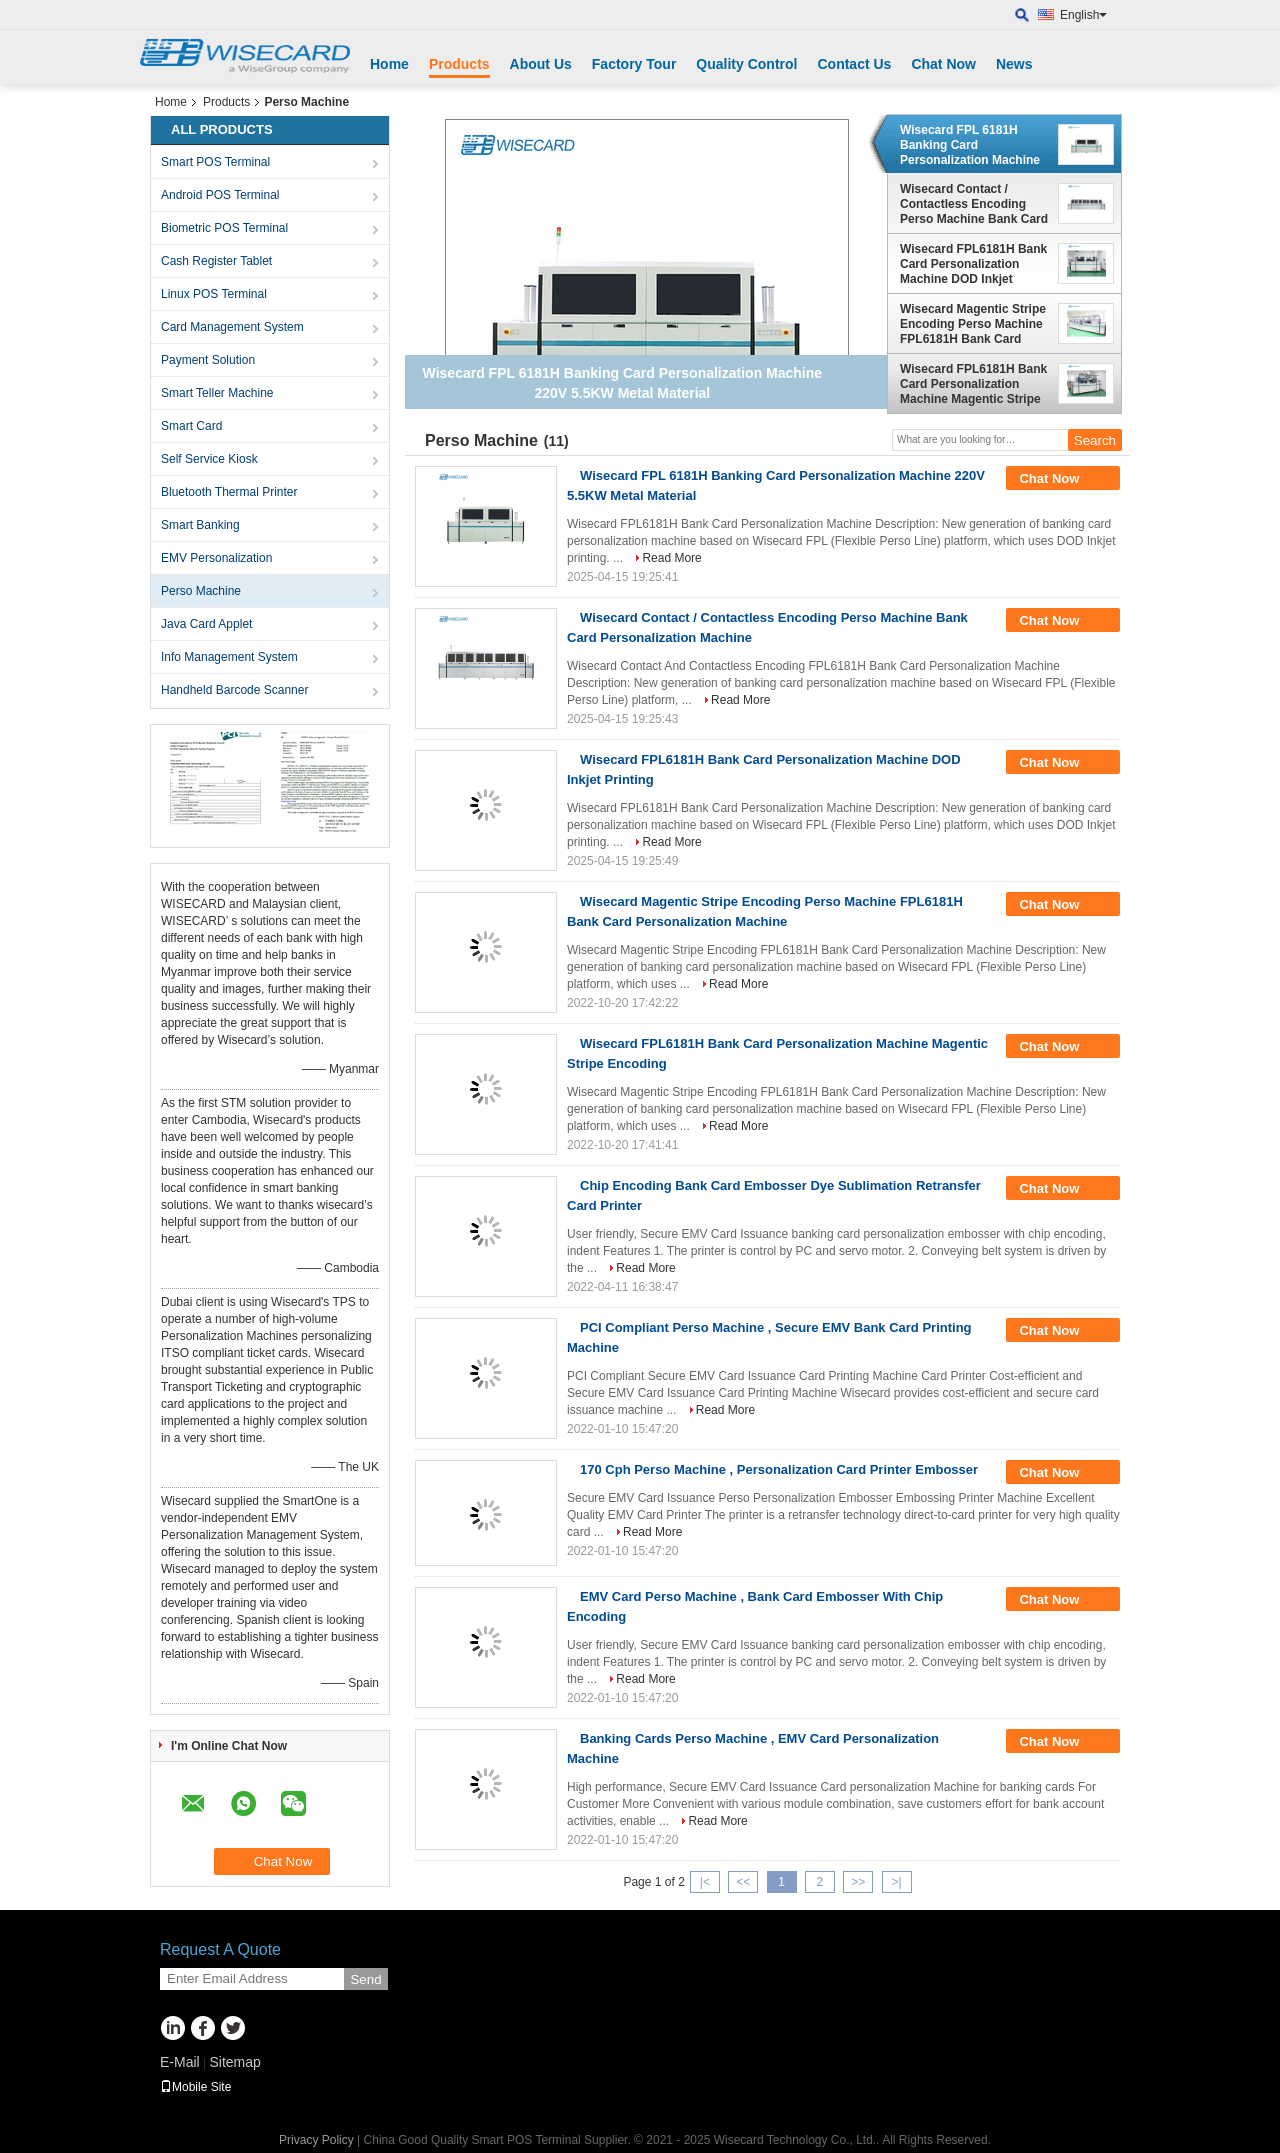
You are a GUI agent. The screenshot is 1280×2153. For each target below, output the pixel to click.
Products (459, 64)
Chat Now (943, 64)
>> (858, 1882)
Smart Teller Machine (217, 393)
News (1014, 64)
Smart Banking (200, 525)
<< (743, 1882)
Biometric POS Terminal (224, 228)
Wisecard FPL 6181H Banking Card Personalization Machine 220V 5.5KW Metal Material (970, 145)
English (1083, 15)
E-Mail (180, 2062)
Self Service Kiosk (209, 459)
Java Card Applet (206, 624)
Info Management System (229, 657)
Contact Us (854, 64)
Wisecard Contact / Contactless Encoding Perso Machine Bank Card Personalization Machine (974, 204)
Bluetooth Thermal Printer (229, 492)
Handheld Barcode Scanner (234, 690)
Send (365, 1979)
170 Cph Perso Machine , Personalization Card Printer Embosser (779, 1469)
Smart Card (191, 426)
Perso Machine (201, 591)
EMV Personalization (216, 558)
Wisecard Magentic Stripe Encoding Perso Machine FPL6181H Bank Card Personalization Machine (973, 324)
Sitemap (234, 2062)
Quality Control (746, 64)
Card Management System (232, 327)
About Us (541, 64)
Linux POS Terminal (214, 294)
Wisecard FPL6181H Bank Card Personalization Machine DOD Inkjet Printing (973, 264)
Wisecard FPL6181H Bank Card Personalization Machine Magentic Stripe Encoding (973, 384)
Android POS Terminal (220, 195)
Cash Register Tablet (216, 261)
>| (896, 1882)
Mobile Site (195, 2087)
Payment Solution (208, 360)
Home (389, 64)
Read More (671, 558)
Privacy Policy (316, 2140)
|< (705, 1882)
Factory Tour (634, 64)
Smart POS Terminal (215, 162)
